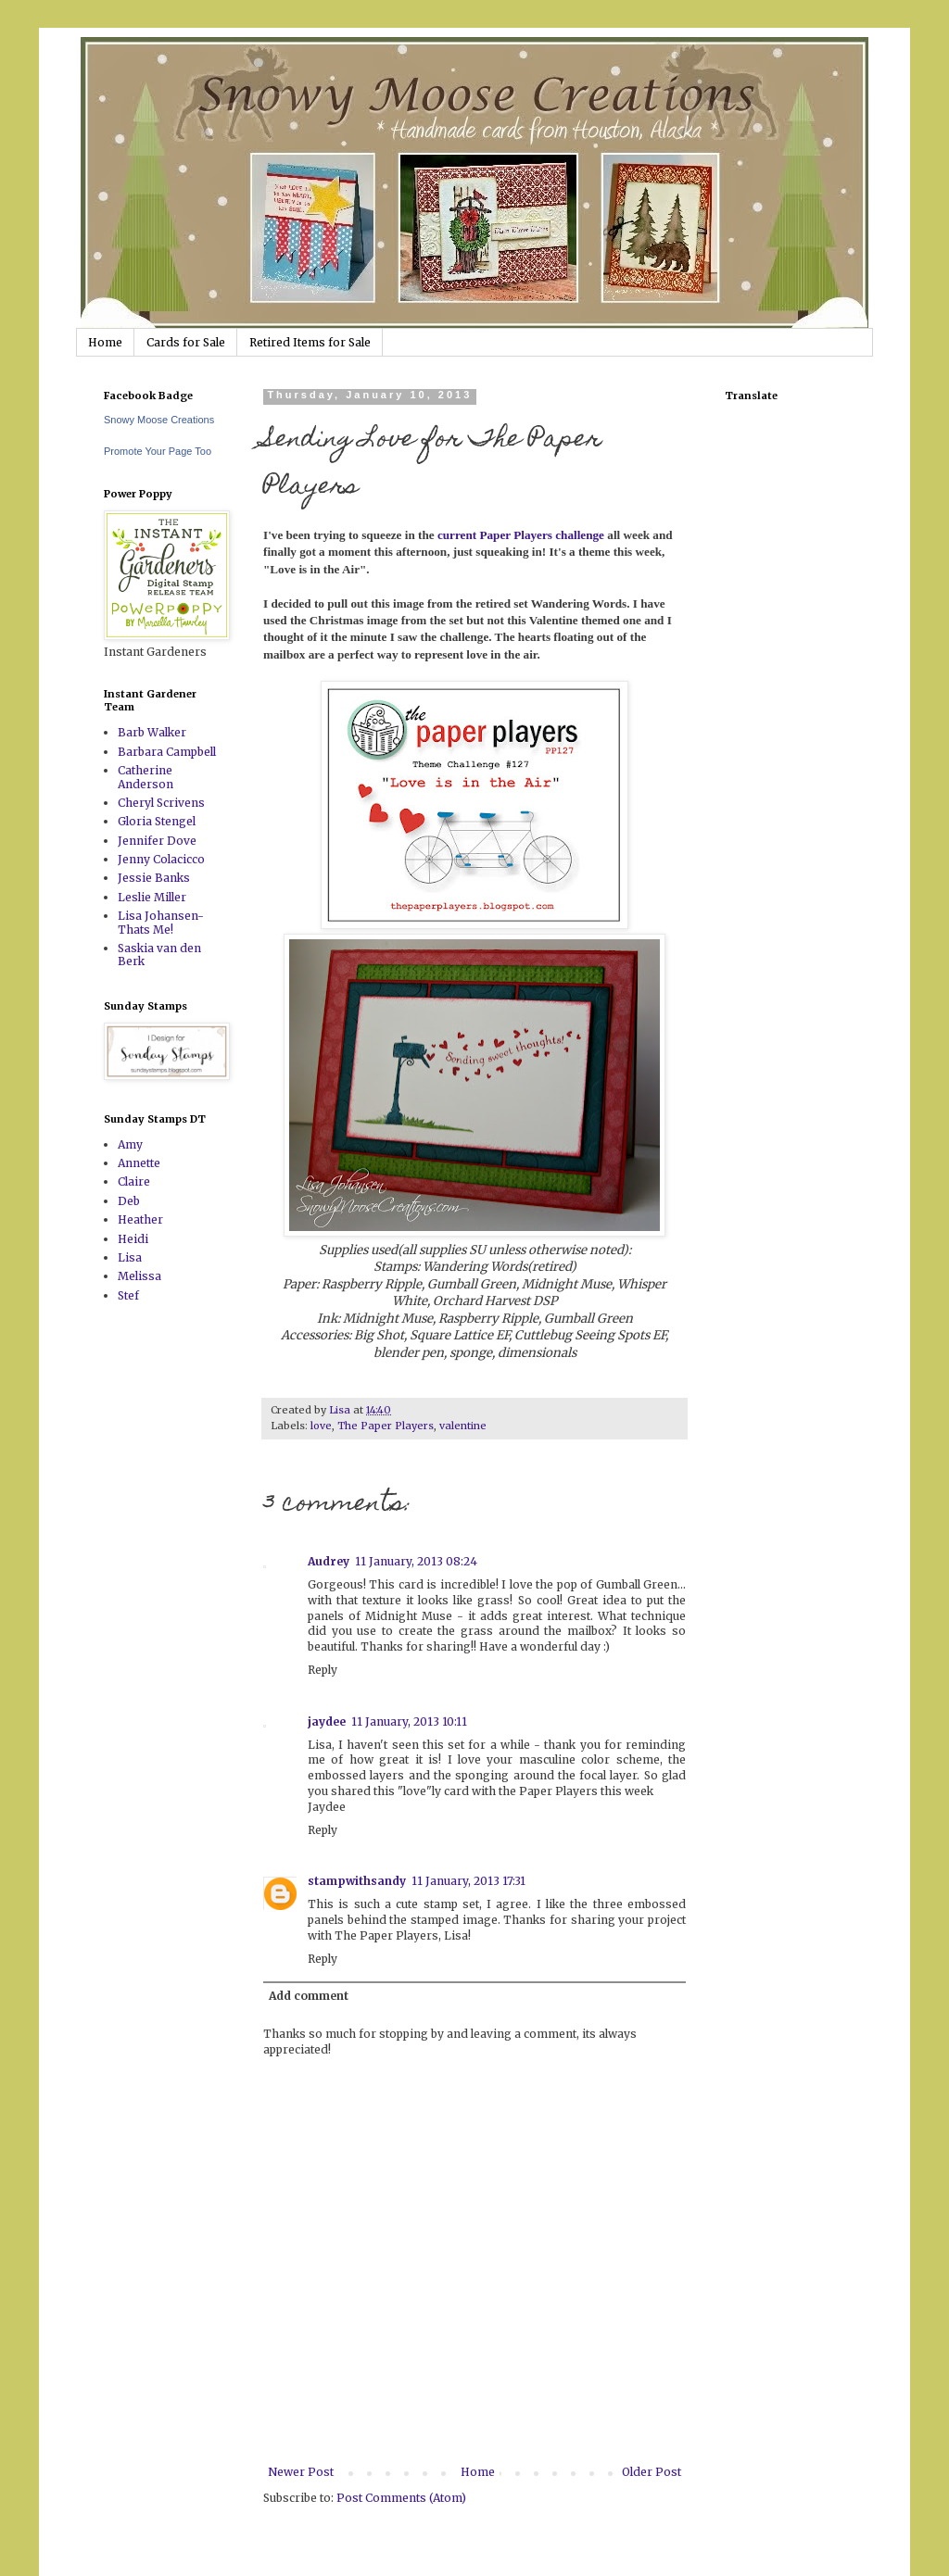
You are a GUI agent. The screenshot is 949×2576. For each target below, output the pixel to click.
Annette (139, 1163)
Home (105, 342)
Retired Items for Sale (310, 342)
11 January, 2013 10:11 (409, 1721)
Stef (128, 1295)
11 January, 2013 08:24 (416, 1561)
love (321, 1425)
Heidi (133, 1239)
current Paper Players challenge (520, 535)
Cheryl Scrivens (161, 803)
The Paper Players (385, 1425)
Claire (134, 1181)
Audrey (328, 1561)
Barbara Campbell (167, 752)
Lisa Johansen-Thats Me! (161, 922)
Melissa (139, 1276)
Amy (130, 1144)
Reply (322, 1670)
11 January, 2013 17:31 (468, 1881)
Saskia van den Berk (159, 954)
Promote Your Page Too (157, 451)
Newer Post (301, 2472)
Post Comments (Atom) (401, 2498)
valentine (463, 1425)
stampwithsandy (357, 1881)
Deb (129, 1201)
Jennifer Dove (157, 841)
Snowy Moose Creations (159, 419)
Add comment (308, 1996)
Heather (140, 1219)
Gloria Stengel (157, 821)
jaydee (327, 1721)
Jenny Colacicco (161, 859)
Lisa (130, 1257)
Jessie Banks (154, 878)
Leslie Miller (152, 897)
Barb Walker (152, 732)
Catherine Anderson (145, 776)
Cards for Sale (185, 342)
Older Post (651, 2472)
